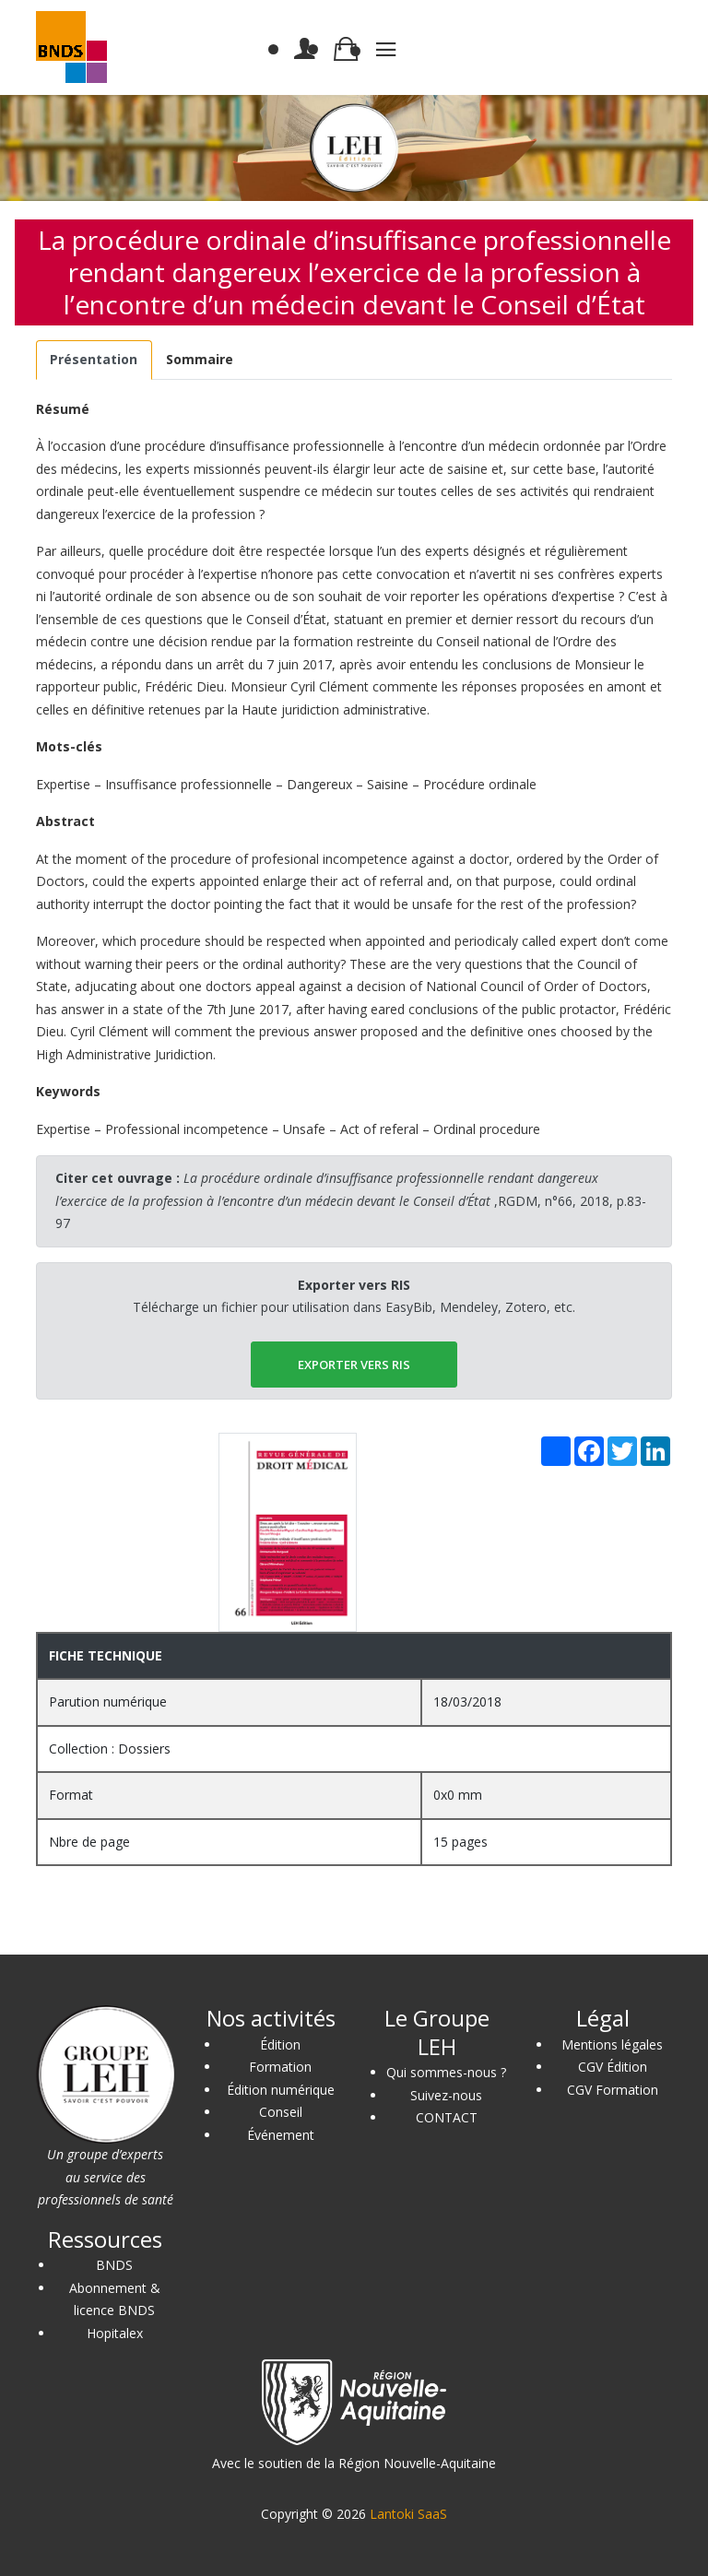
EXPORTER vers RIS (354, 1364)
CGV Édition (612, 2066)
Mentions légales (612, 2044)
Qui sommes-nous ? (446, 2072)
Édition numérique (281, 2089)
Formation (280, 2066)
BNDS (114, 2265)
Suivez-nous (446, 2095)
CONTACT (447, 2117)
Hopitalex (115, 2333)
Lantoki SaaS (408, 2514)
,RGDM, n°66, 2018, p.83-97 (350, 1200)
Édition (280, 2044)
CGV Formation (612, 2089)
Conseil (280, 2112)
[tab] (94, 360)
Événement (280, 2135)
